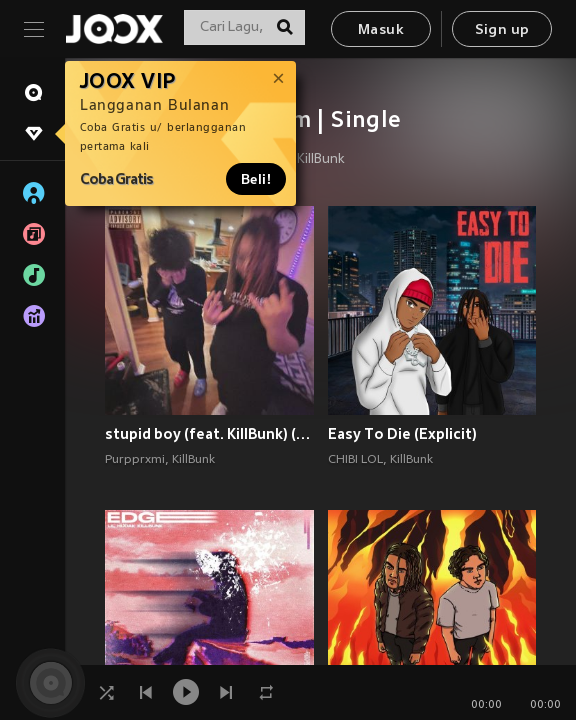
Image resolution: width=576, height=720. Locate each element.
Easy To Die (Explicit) (402, 434)
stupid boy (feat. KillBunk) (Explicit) (209, 434)
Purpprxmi (135, 460)
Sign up (502, 30)
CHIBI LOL (355, 460)
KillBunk (321, 160)
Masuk (381, 30)
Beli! (256, 179)
